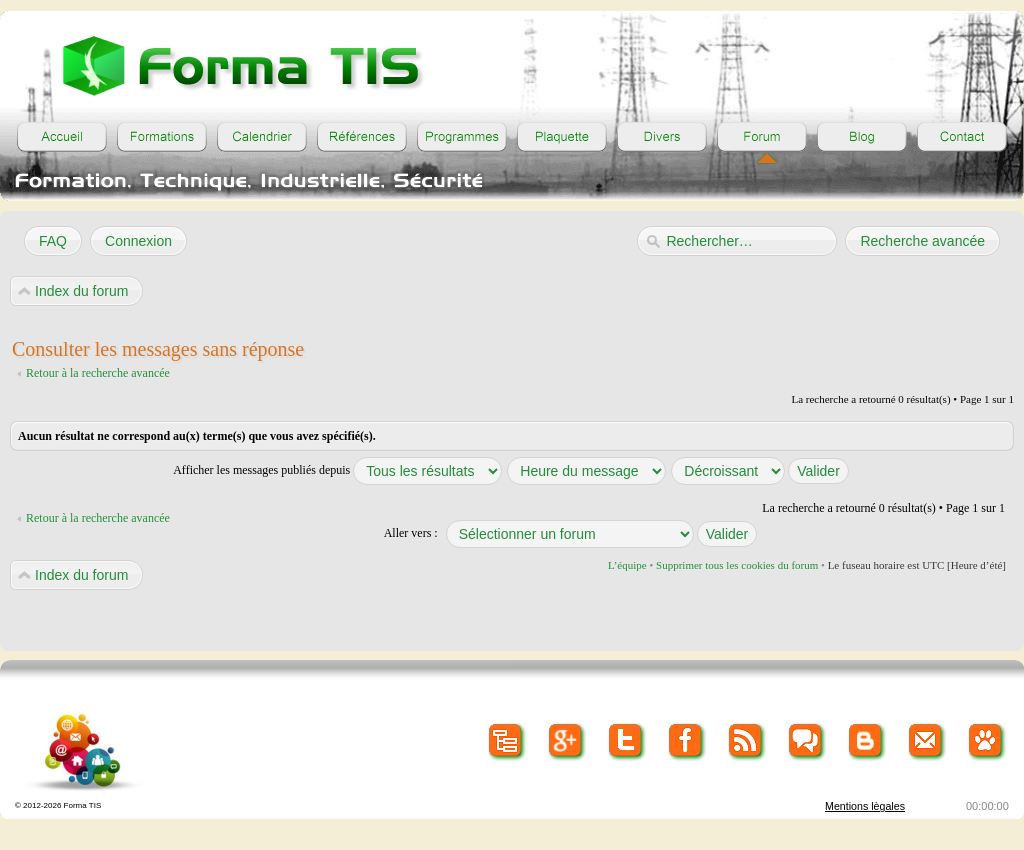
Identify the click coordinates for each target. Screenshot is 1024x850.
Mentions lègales (865, 806)
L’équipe (627, 565)
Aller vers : (411, 533)
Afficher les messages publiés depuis (337, 470)
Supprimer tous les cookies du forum (737, 565)
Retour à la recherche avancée (98, 373)
